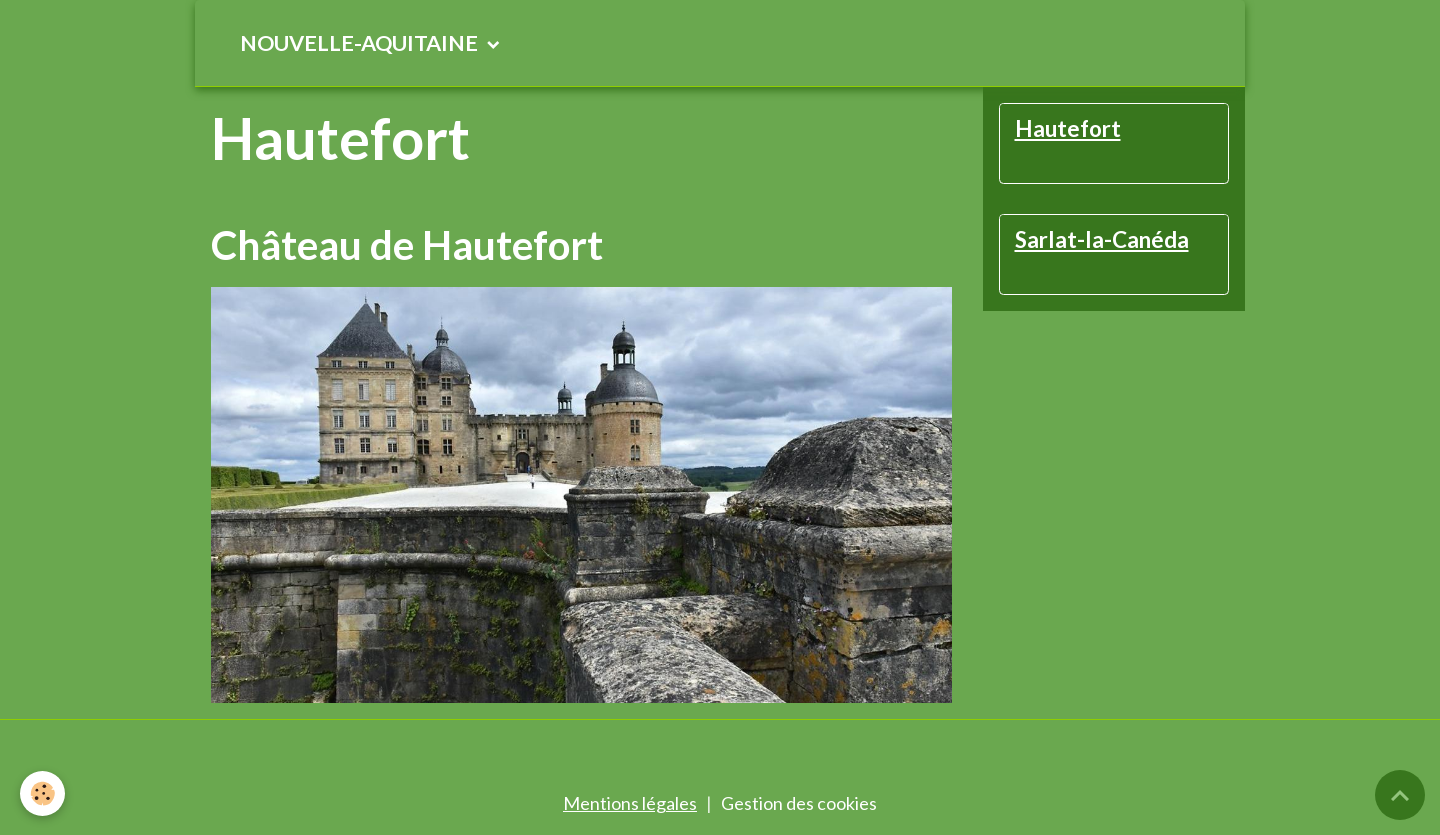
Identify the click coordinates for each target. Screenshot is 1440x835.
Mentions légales (630, 803)
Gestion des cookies (799, 803)
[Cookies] (42, 793)
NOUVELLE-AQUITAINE (361, 43)
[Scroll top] (1400, 795)
